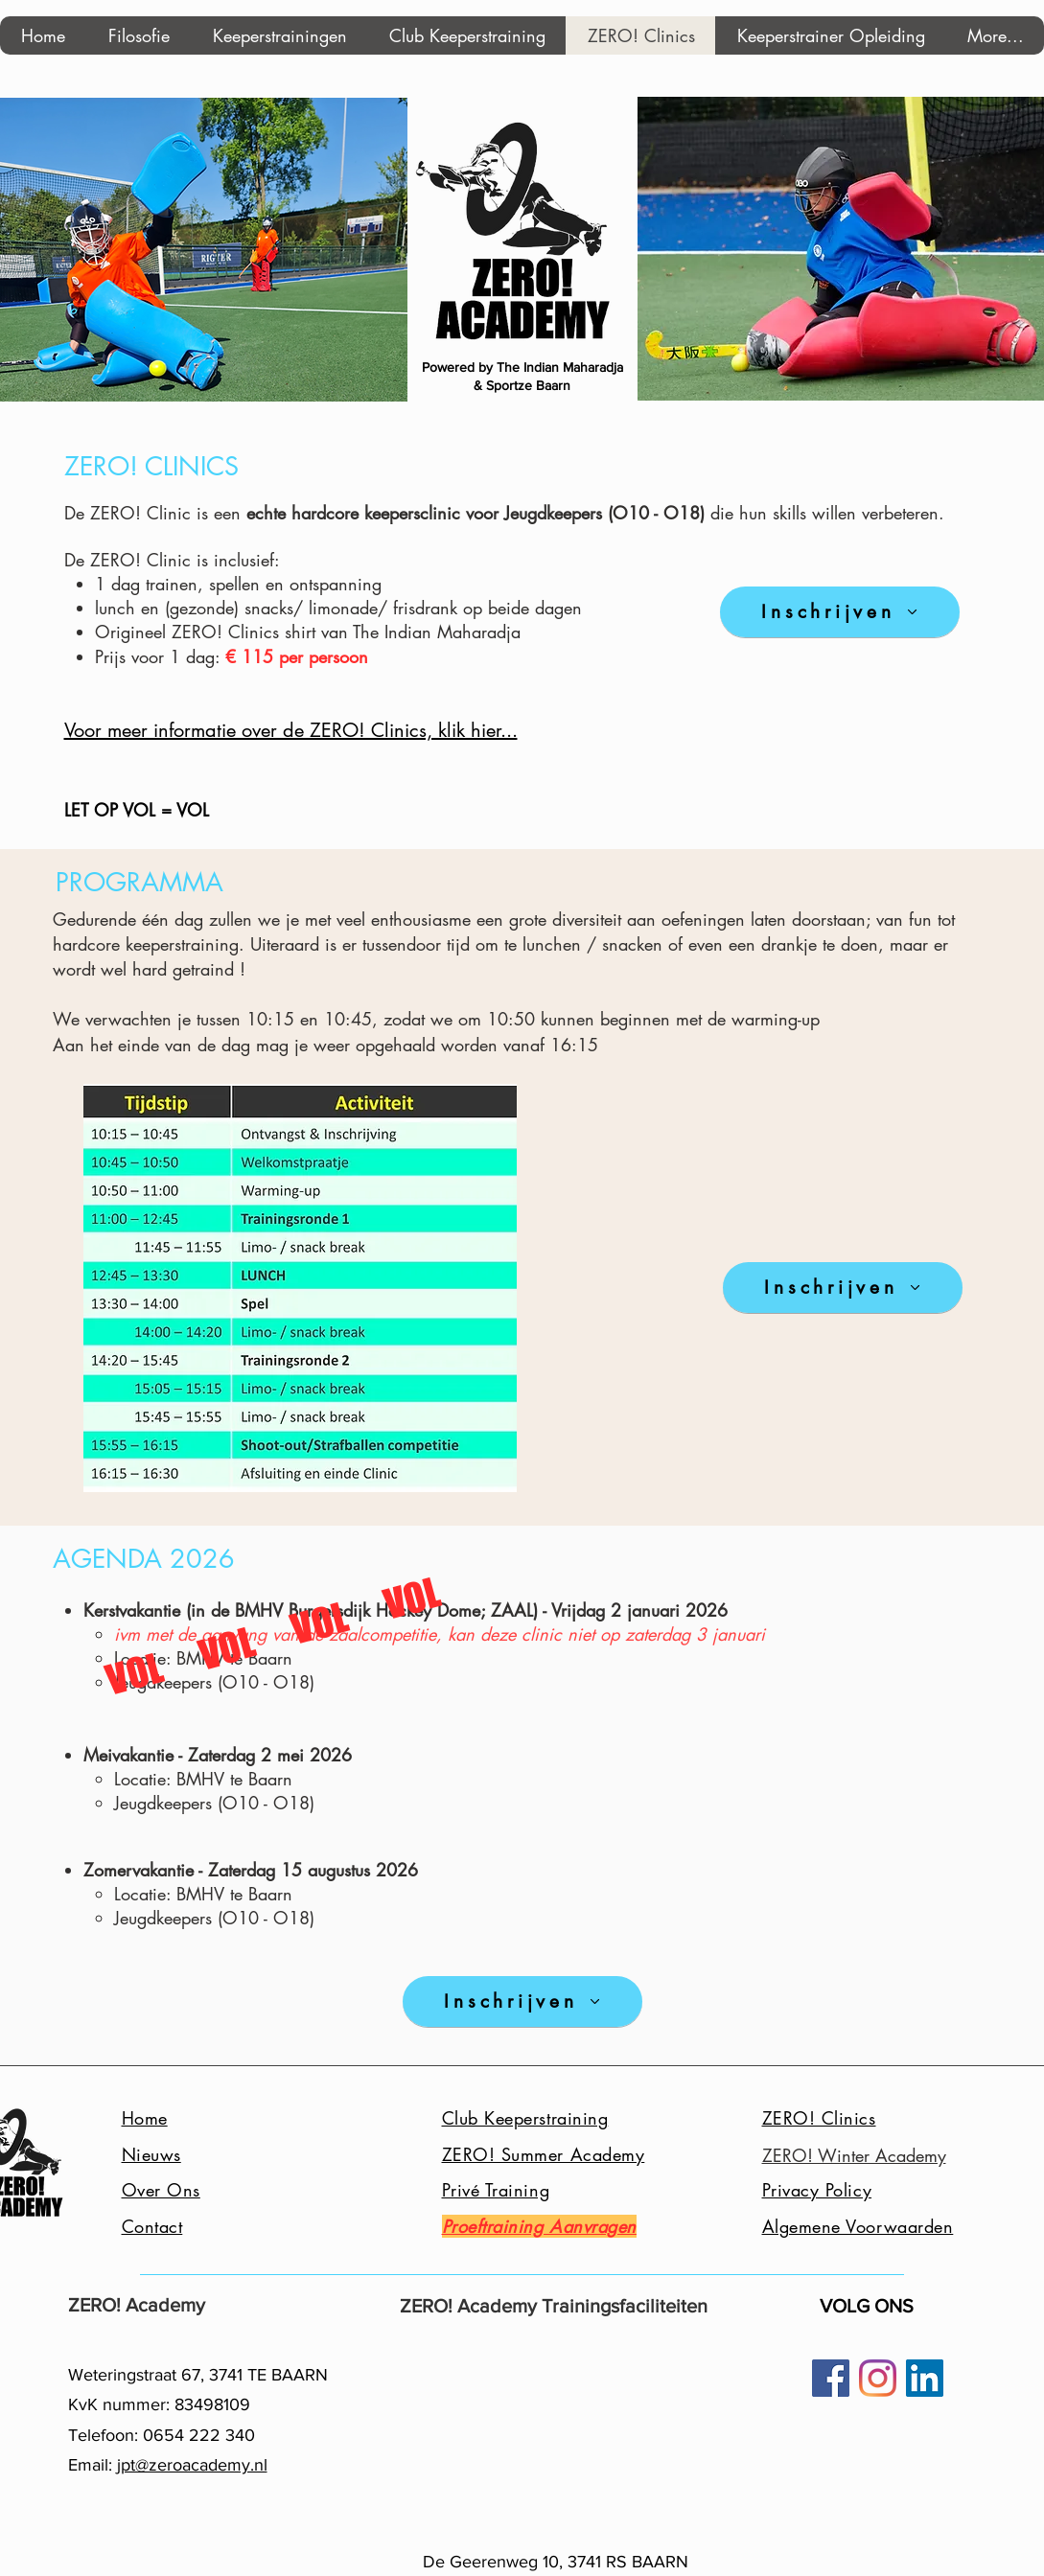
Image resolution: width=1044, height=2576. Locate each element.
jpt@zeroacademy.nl (192, 2464)
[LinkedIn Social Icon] (924, 2378)
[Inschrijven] (840, 611)
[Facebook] (830, 2378)
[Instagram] (877, 2378)
